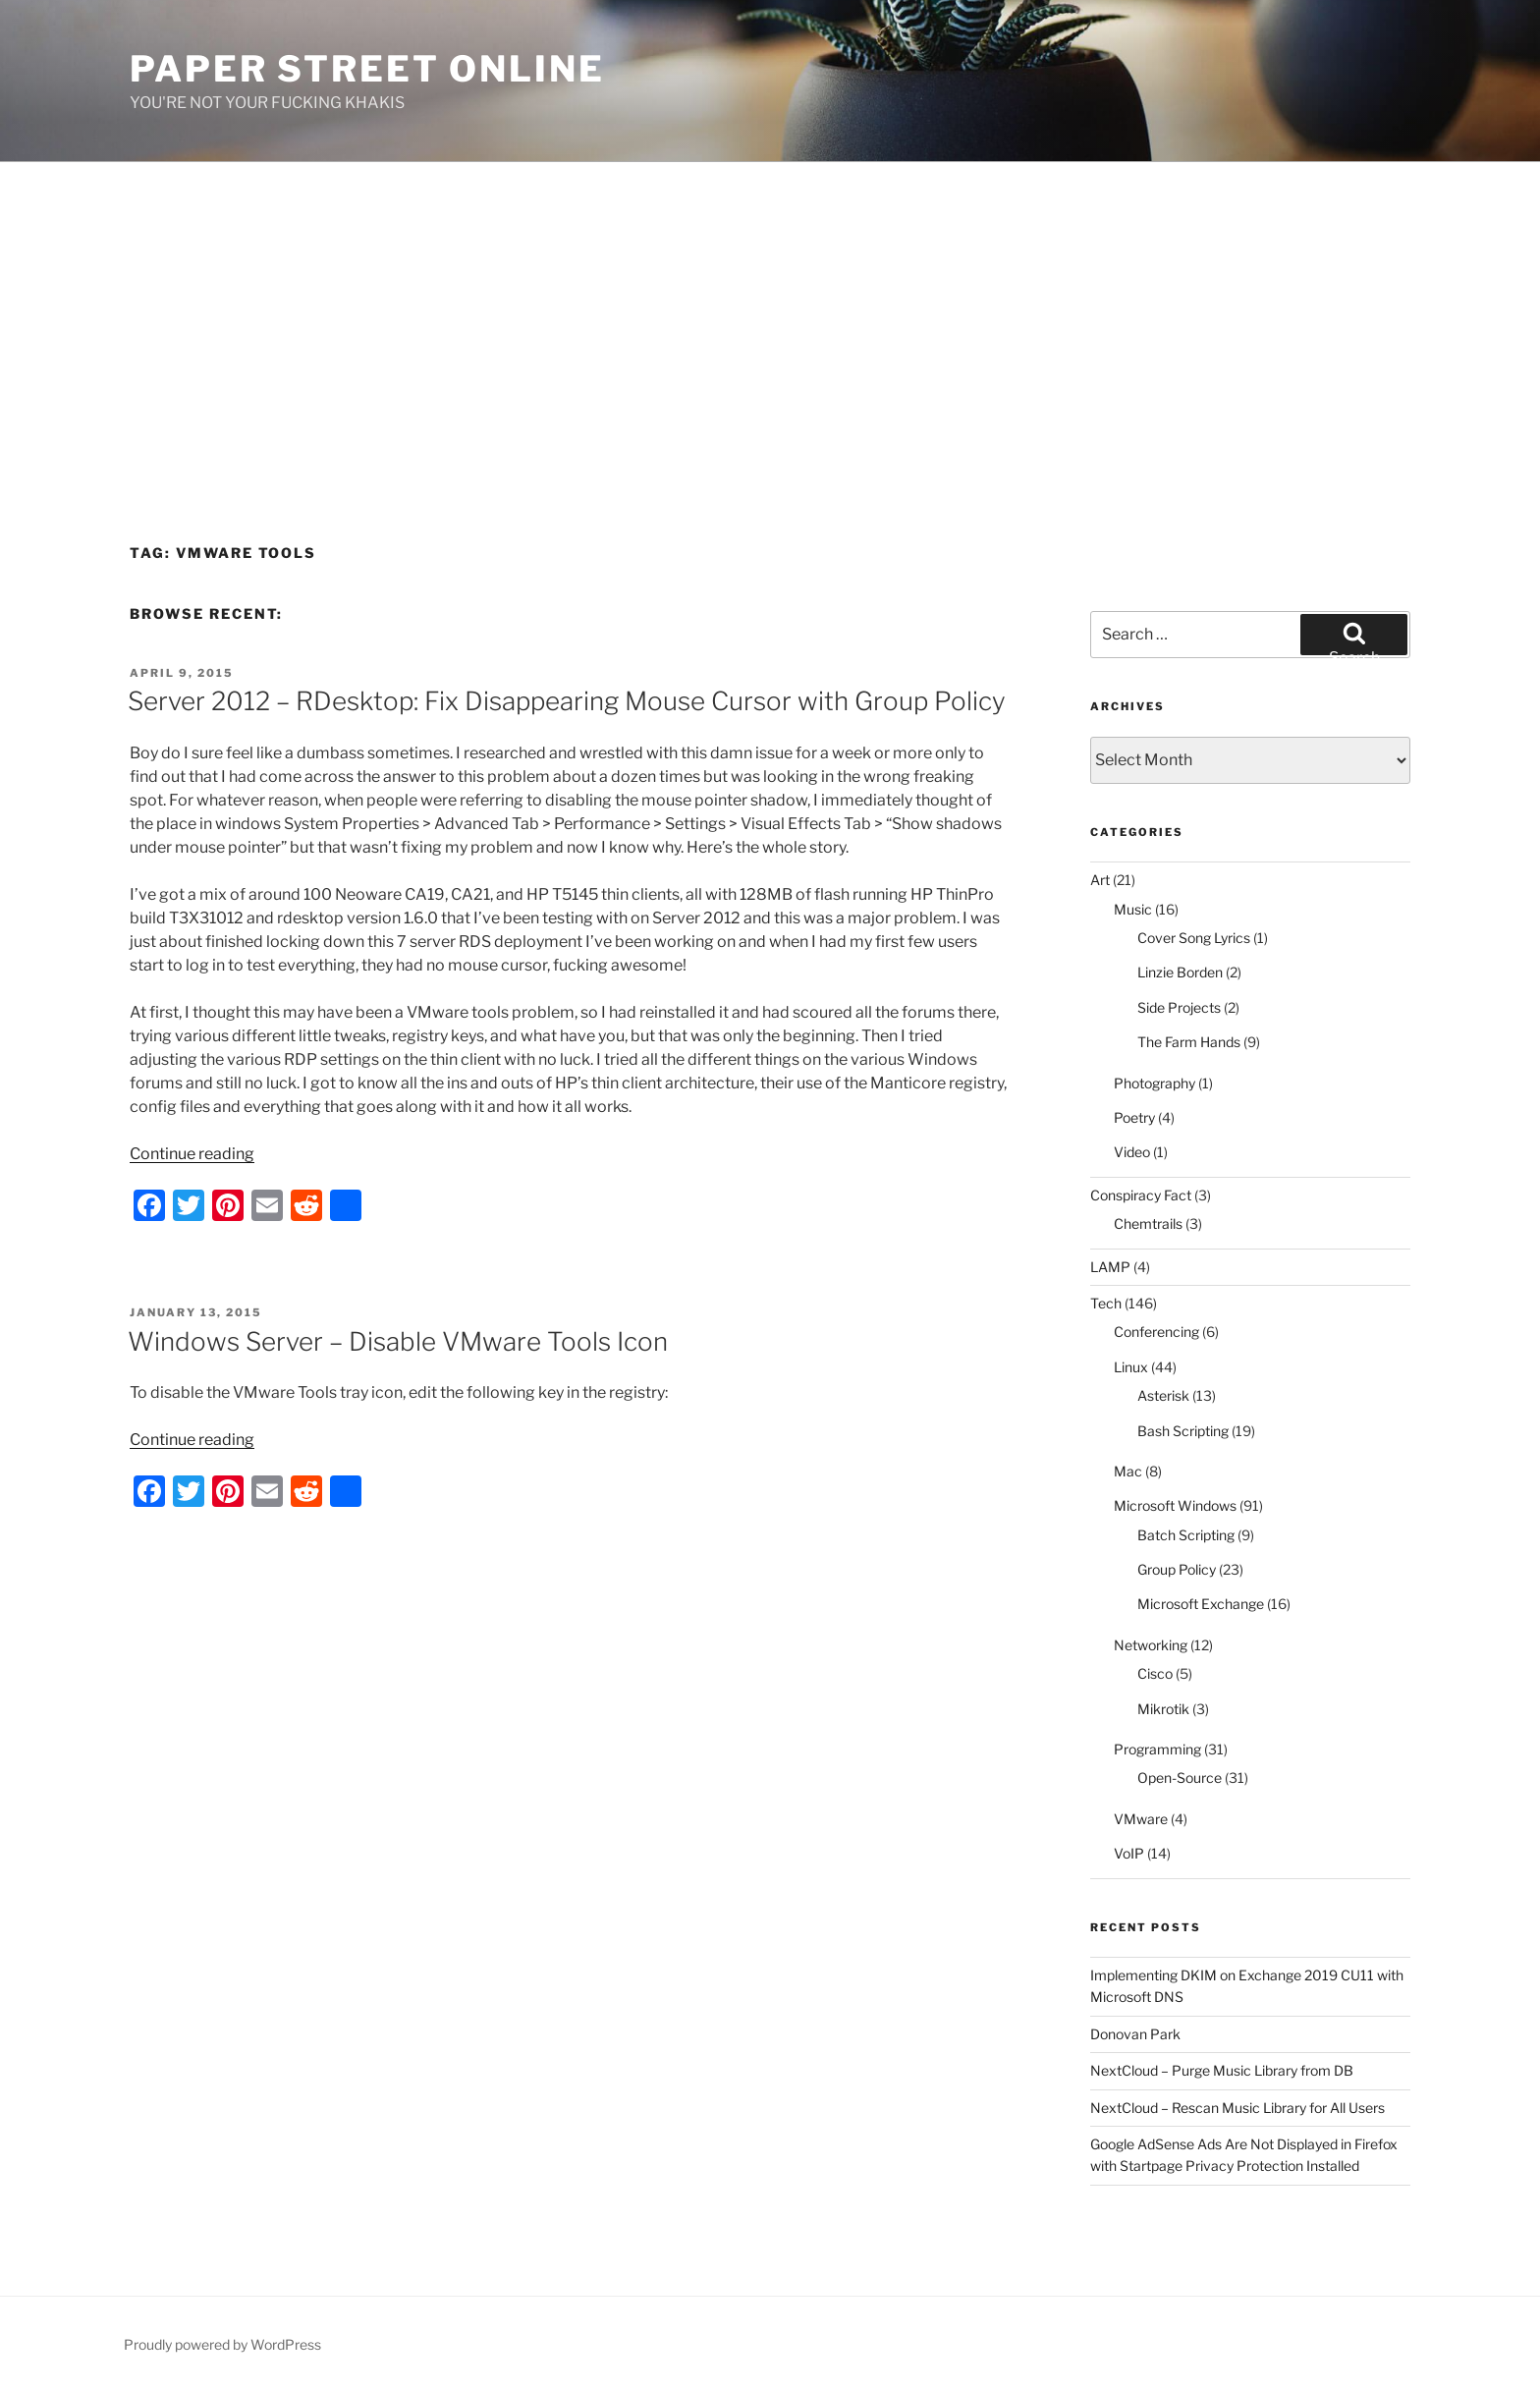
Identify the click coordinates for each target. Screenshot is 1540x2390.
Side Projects (1179, 1007)
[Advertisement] (770, 309)
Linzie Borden (1180, 972)
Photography (1154, 1083)
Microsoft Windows (1175, 1505)
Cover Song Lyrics (1193, 937)
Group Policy (1176, 1569)
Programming (1157, 1749)
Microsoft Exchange (1200, 1603)
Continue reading (192, 1153)
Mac (1128, 1471)
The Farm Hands (1188, 1041)
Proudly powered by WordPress (222, 2344)
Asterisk (1163, 1395)
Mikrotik (1163, 1708)
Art (1100, 879)
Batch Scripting (1186, 1535)
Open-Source (1179, 1777)
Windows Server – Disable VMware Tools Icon (398, 1341)
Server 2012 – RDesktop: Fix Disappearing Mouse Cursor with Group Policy (567, 701)
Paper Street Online (367, 68)
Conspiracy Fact (1140, 1195)
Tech (1106, 1303)
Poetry (1134, 1117)
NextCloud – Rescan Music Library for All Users (1237, 2107)
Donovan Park (1135, 2034)
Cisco (1155, 1673)
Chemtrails (1148, 1223)
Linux (1131, 1367)
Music (1133, 909)
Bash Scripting (1183, 1430)
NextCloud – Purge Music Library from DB (1221, 2070)
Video (1132, 1151)
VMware (1141, 1818)
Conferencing (1156, 1331)
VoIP (1129, 1853)
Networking (1150, 1645)
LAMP (1110, 1266)
